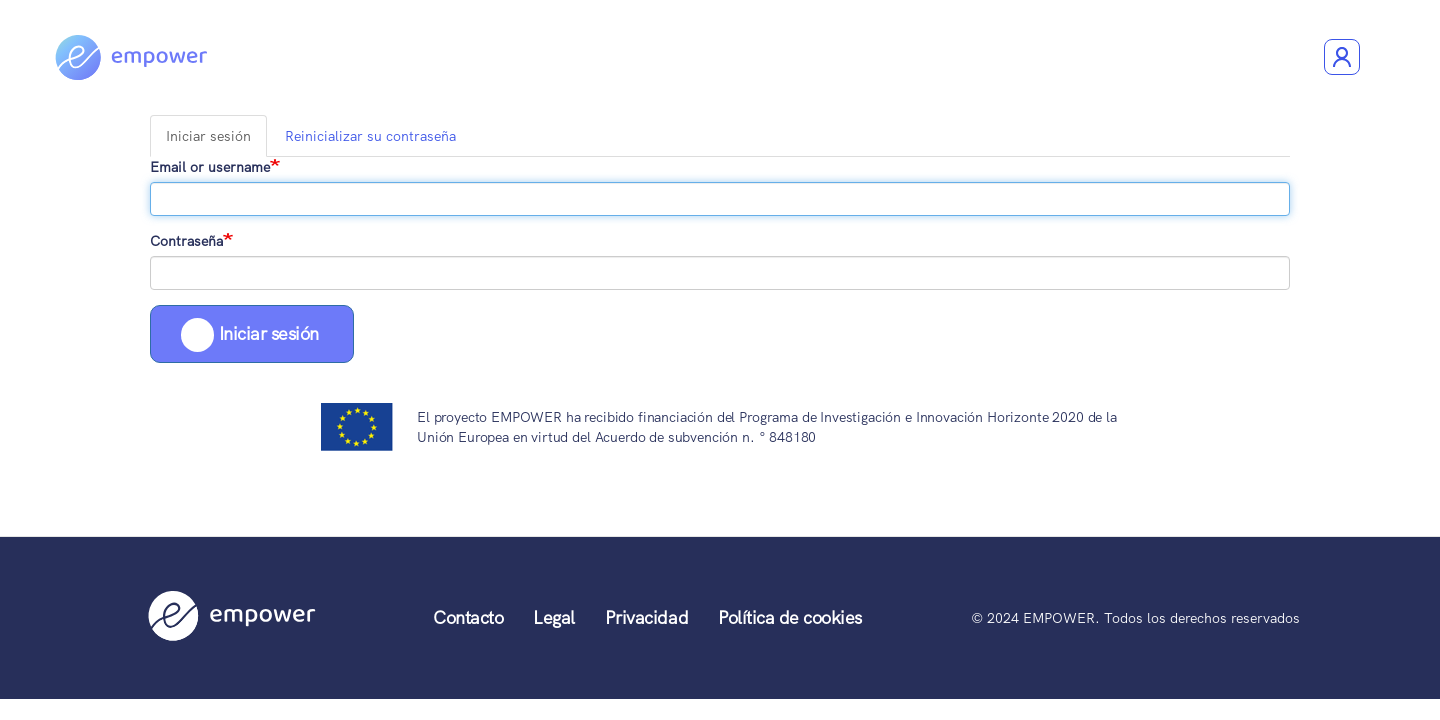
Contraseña (186, 241)
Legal (554, 617)
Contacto (468, 617)
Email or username (210, 167)
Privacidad (646, 617)
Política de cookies (790, 617)
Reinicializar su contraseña (370, 136)
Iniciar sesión (212, 141)
